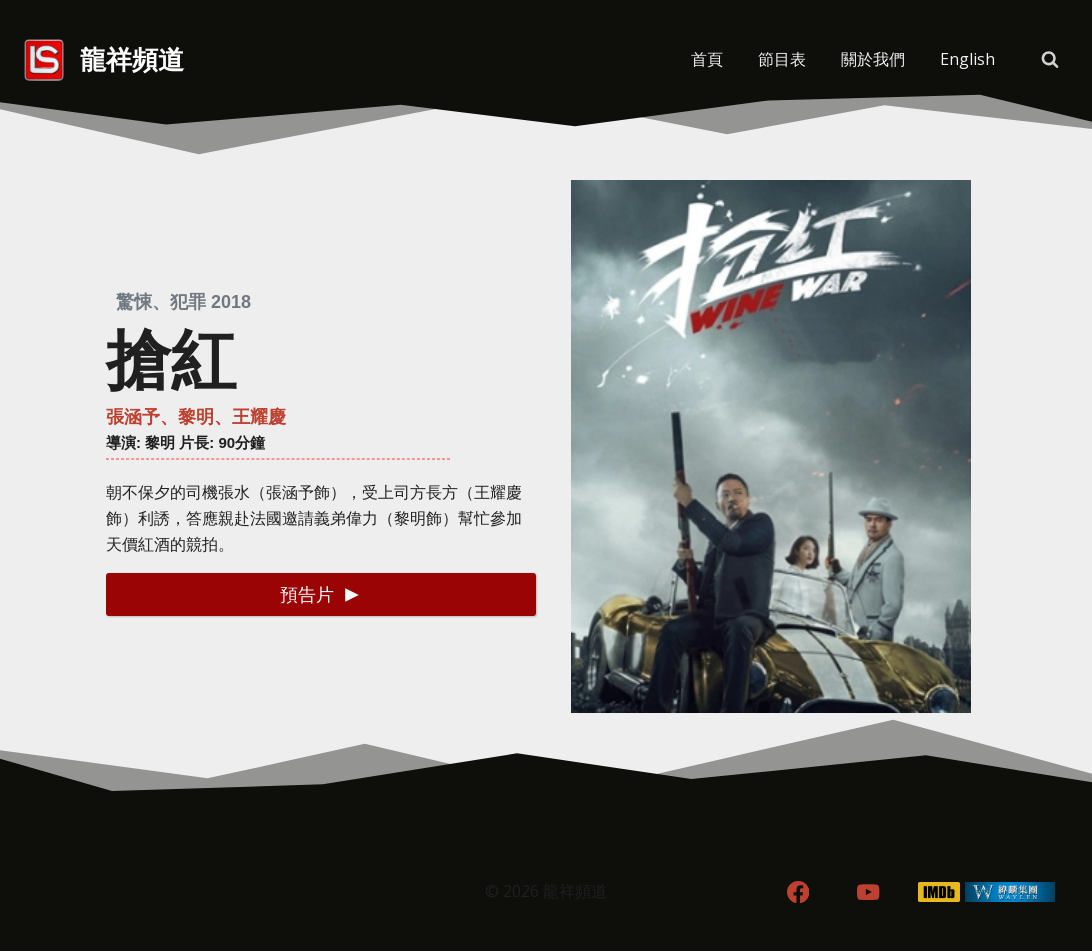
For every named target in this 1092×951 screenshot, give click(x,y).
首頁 (707, 59)
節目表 (782, 59)
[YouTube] (868, 892)
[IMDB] (939, 892)
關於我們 (873, 59)
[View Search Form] (1050, 60)
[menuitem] (967, 60)
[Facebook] (797, 892)
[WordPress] (1010, 892)
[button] (321, 594)
